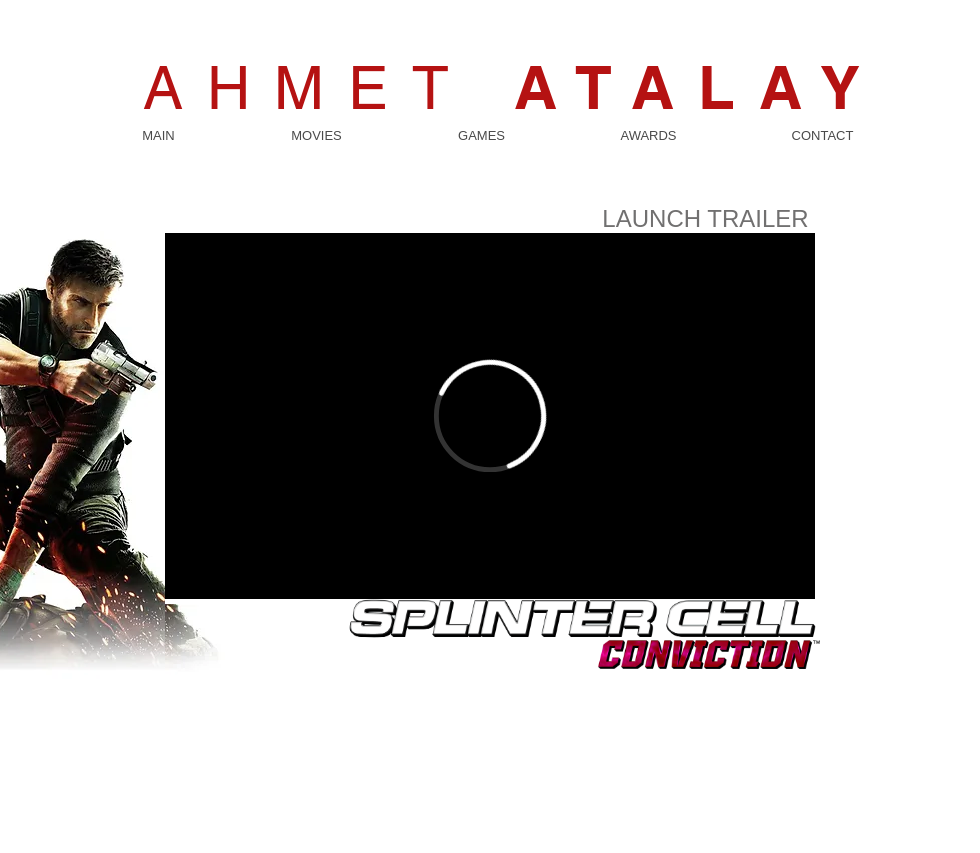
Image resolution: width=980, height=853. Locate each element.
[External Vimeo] (490, 416)
